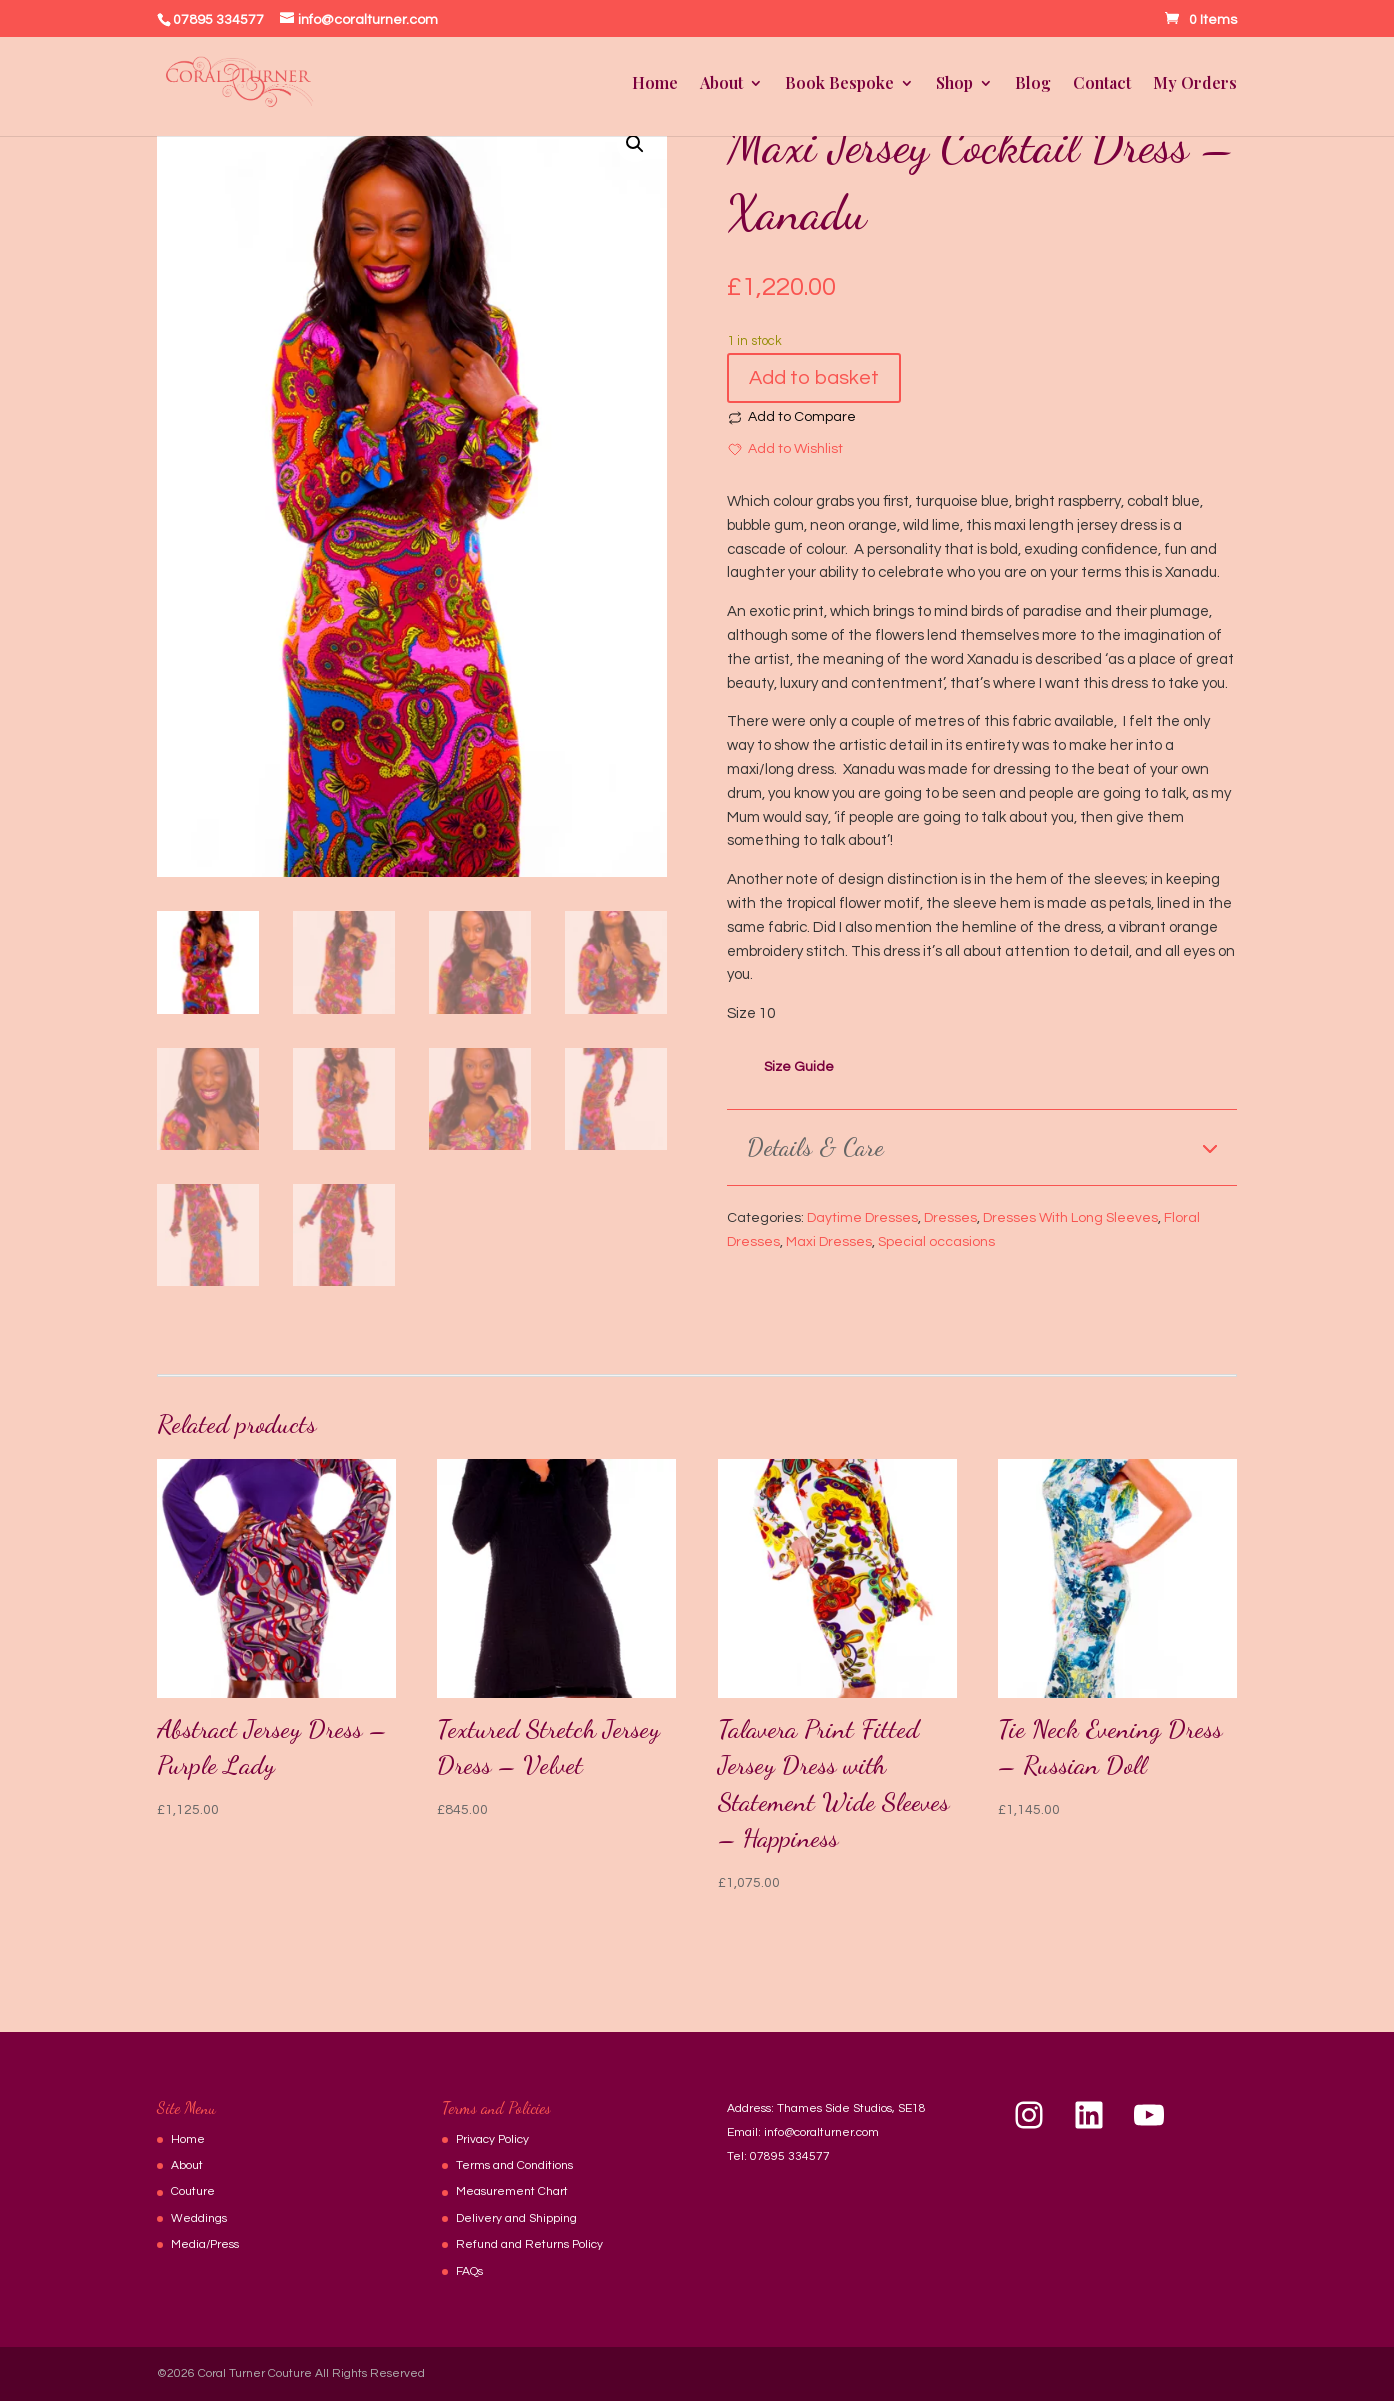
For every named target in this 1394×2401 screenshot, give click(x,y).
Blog (1033, 84)
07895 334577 (790, 2156)
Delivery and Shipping (516, 2218)
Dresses (950, 1218)
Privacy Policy (492, 2139)
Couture (193, 2191)
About (721, 84)
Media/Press (205, 2244)
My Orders (1195, 84)
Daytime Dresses (862, 1218)
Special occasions (936, 1242)
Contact (1102, 84)
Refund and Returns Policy (529, 2244)
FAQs (469, 2271)
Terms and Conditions (514, 2165)
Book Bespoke (839, 84)
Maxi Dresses (829, 1242)
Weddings (199, 2218)
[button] (635, 144)
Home (655, 84)
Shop (954, 84)
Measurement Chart (512, 2191)
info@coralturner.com (821, 2132)
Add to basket (814, 378)
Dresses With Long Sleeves (1070, 1218)
